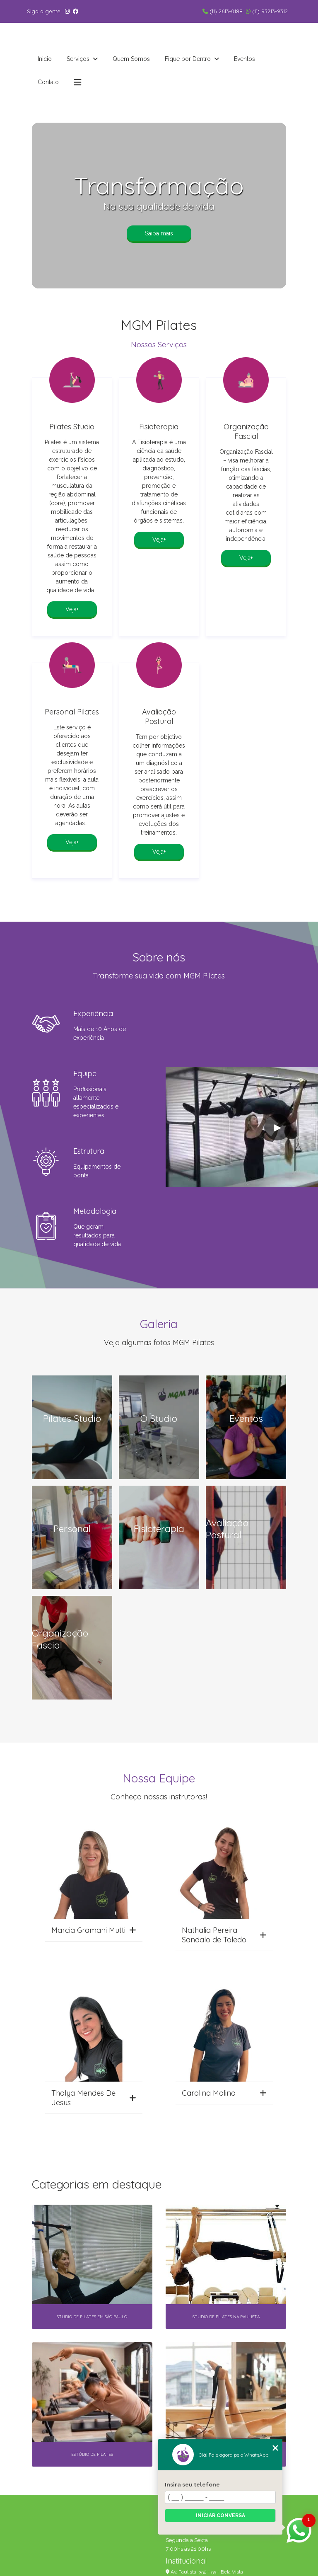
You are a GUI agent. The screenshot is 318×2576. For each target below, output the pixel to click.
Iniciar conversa (220, 2515)
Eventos (244, 59)
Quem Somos (131, 59)
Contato (48, 82)
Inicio (45, 59)
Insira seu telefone (192, 2484)
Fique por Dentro (188, 59)
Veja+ (72, 609)
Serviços (79, 59)
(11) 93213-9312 (267, 11)
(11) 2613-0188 (222, 11)
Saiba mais (159, 233)
